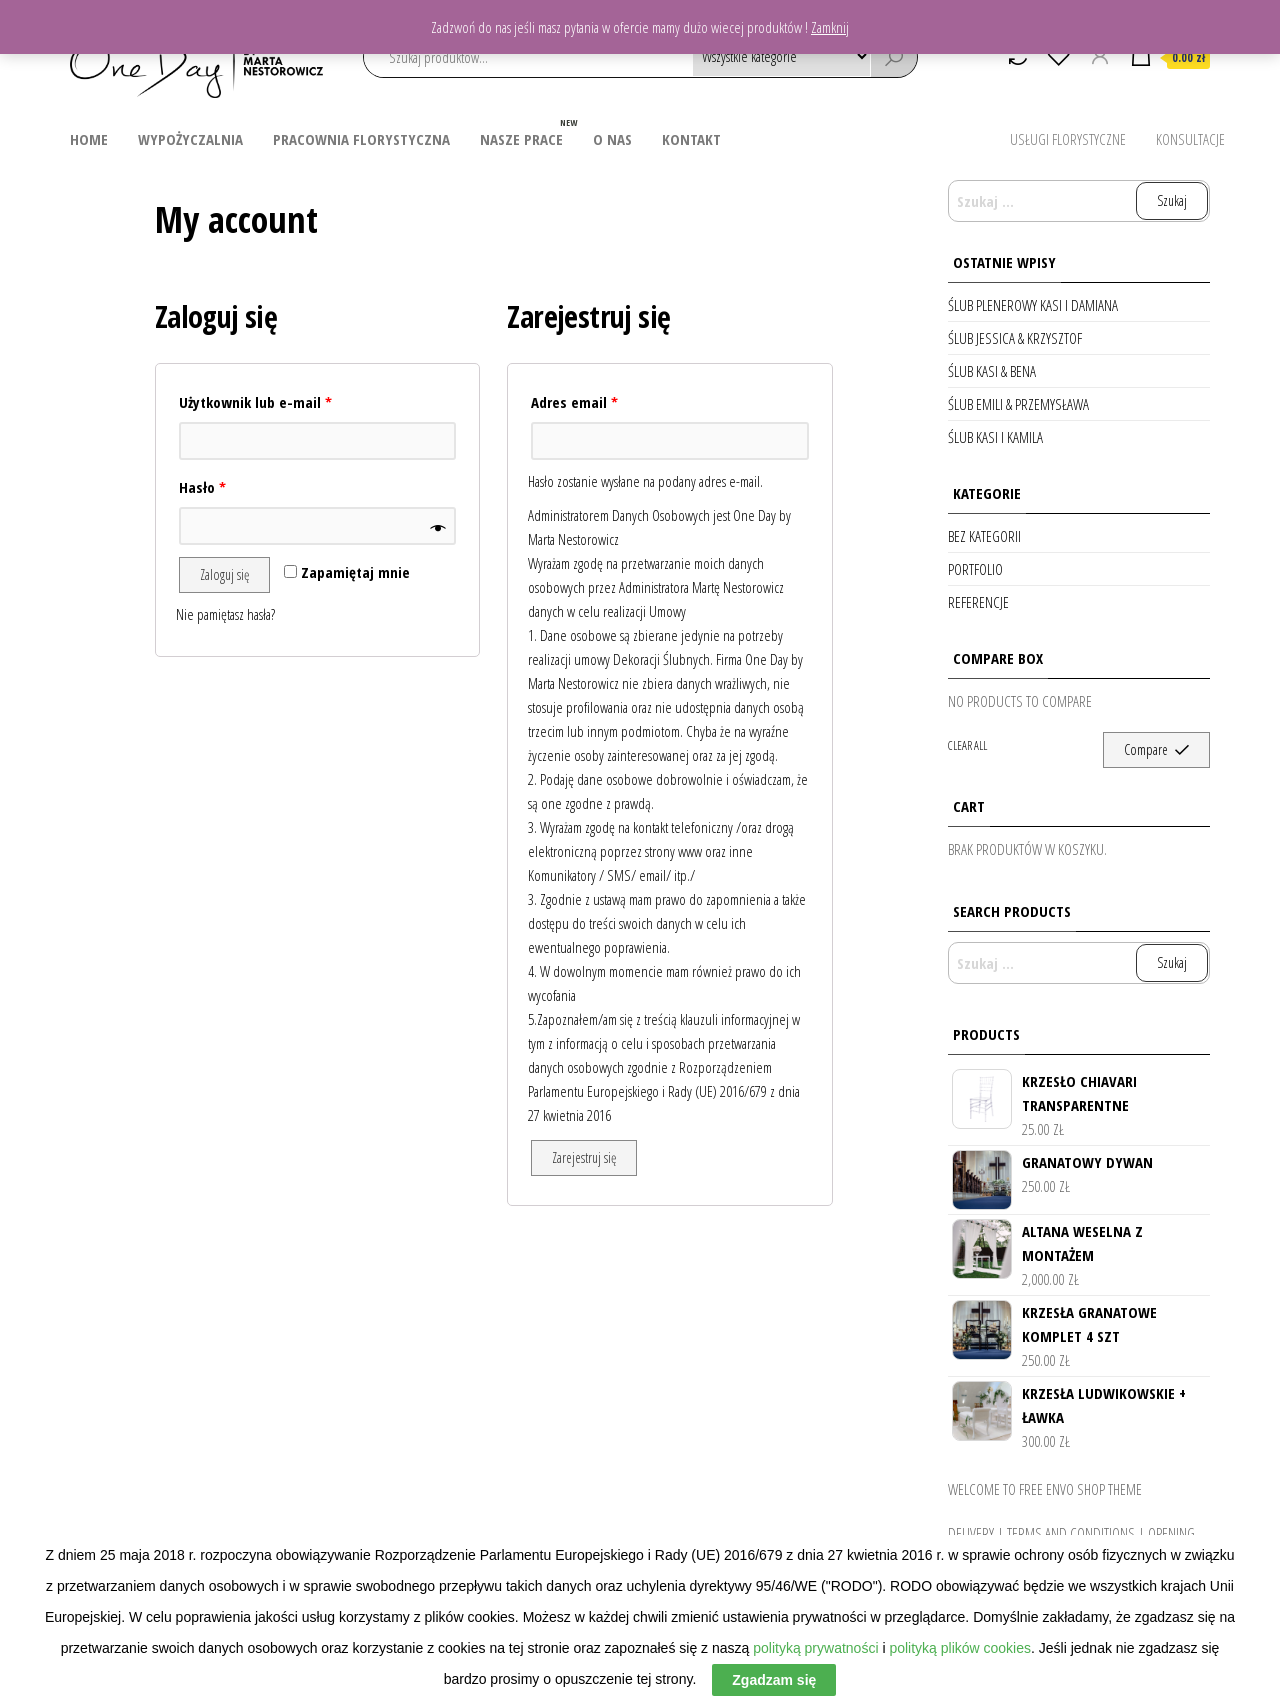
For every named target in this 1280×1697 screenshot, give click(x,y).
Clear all (967, 745)
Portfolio (975, 569)
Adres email (574, 402)
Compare (1146, 749)
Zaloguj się (224, 574)
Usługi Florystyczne (1068, 139)
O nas (612, 139)
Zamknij (830, 27)
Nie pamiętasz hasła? (225, 614)
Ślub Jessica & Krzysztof (1015, 338)
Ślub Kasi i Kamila (995, 437)
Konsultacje (1190, 139)
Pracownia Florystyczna (361, 139)
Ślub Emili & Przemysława (1018, 404)
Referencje (978, 602)
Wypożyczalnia (190, 139)
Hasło (202, 487)
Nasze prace (529, 131)
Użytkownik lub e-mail (255, 402)
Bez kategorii (984, 536)
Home (89, 139)
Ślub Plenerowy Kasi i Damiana (1033, 305)
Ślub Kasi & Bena (992, 371)
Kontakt (691, 139)
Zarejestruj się (584, 1157)
